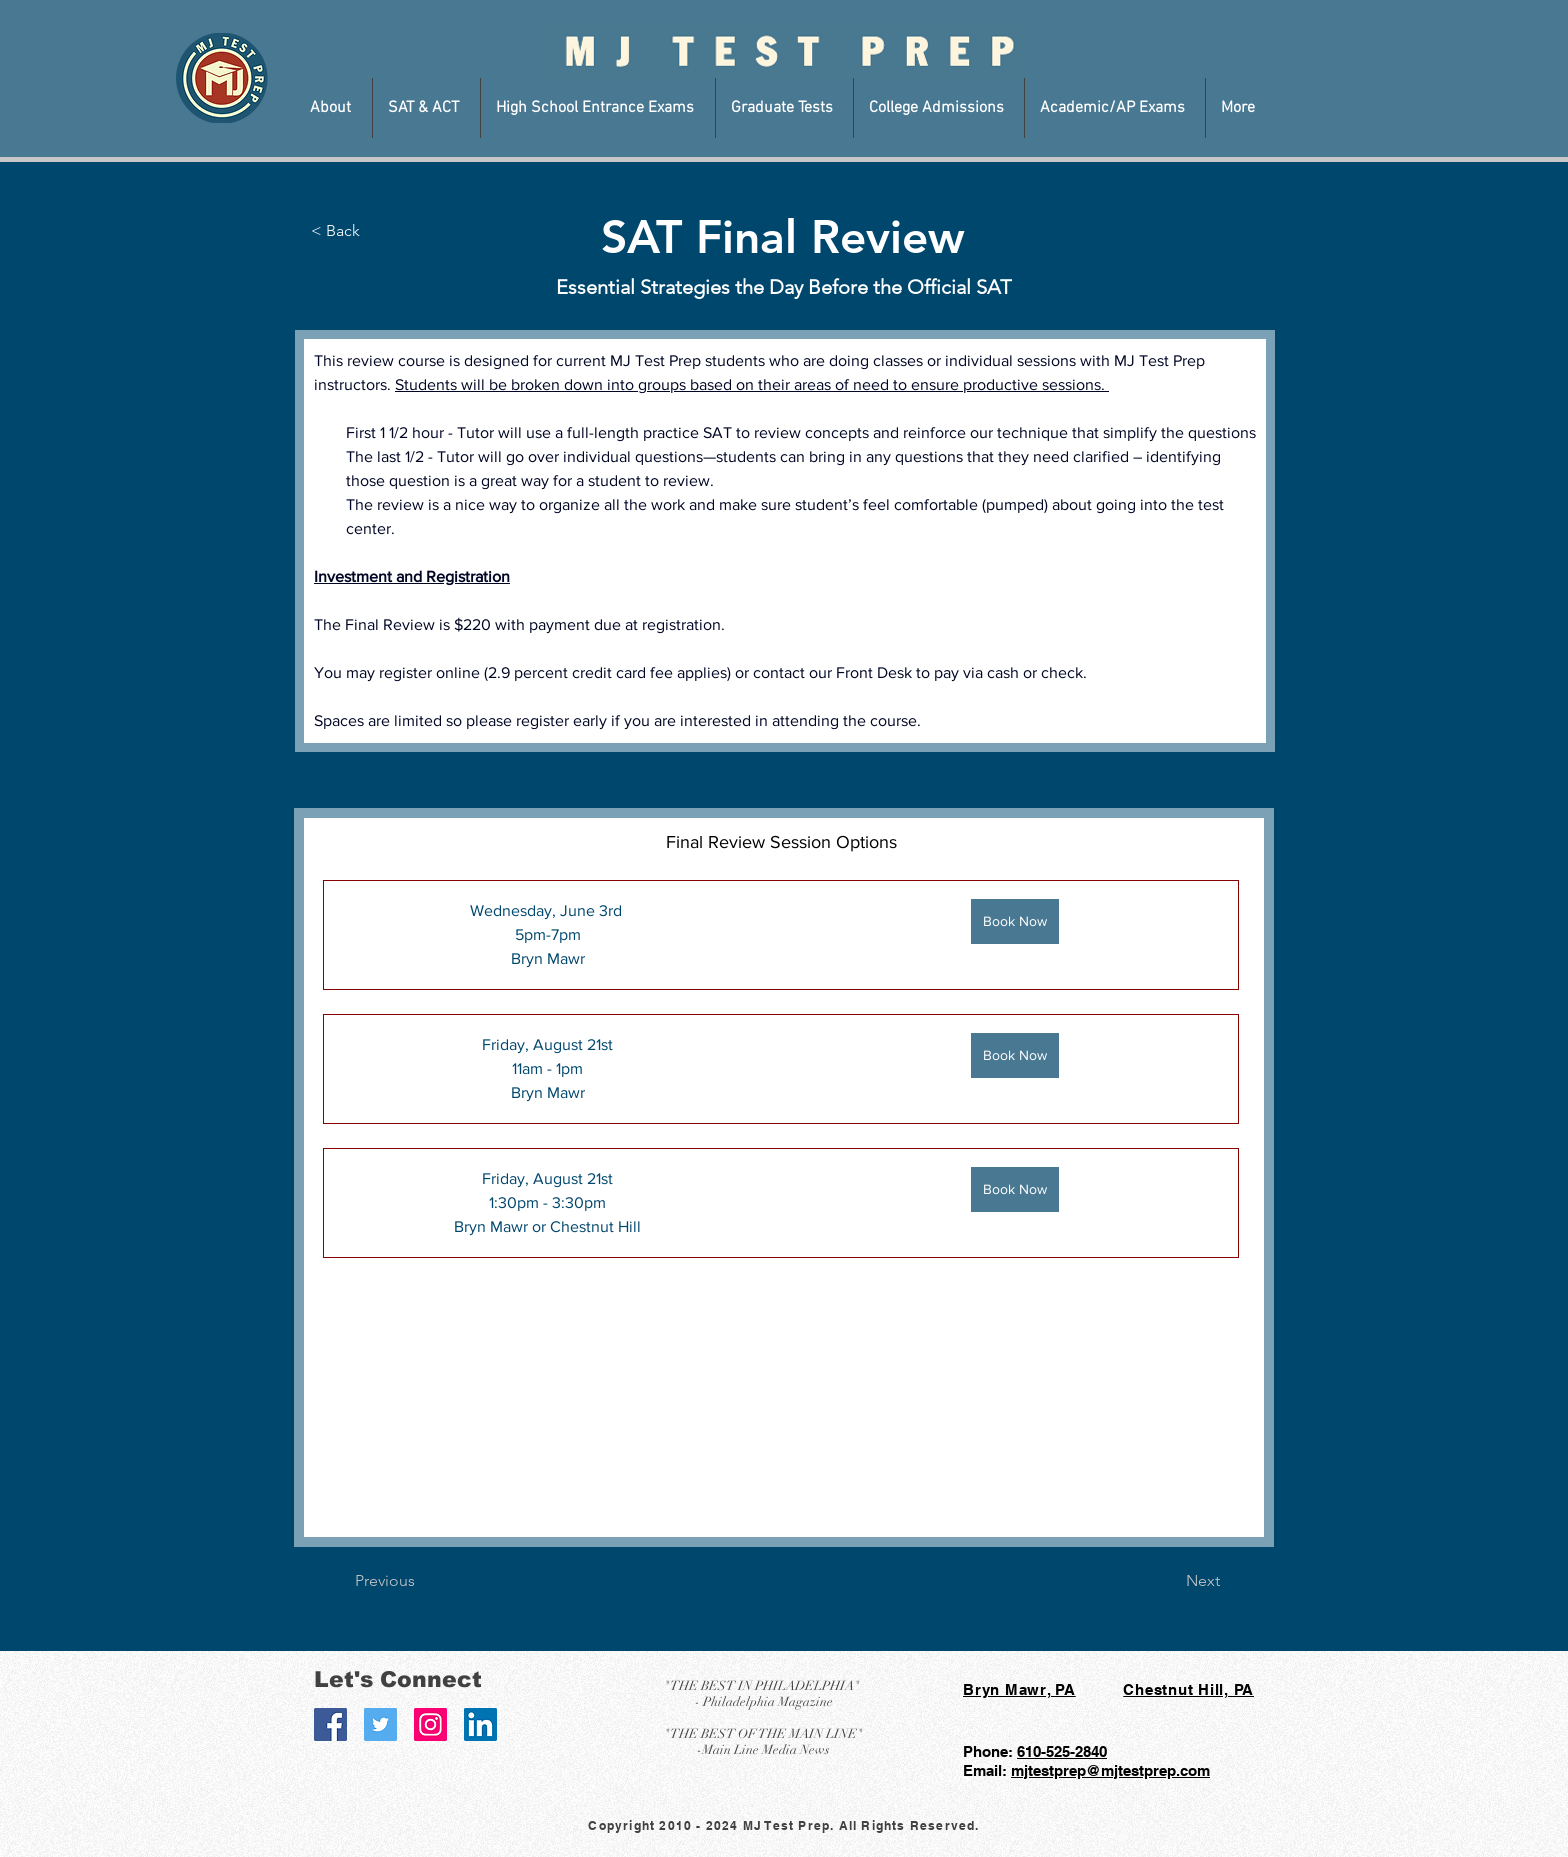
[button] (333, 108)
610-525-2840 (1062, 1751)
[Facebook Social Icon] (330, 1724)
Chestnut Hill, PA (1188, 1689)
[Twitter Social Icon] (380, 1724)
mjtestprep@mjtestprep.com (1110, 1770)
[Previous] (421, 1581)
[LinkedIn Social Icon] (480, 1724)
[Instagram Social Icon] (430, 1724)
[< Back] (361, 231)
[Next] (1170, 1581)
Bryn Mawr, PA (1019, 1689)
